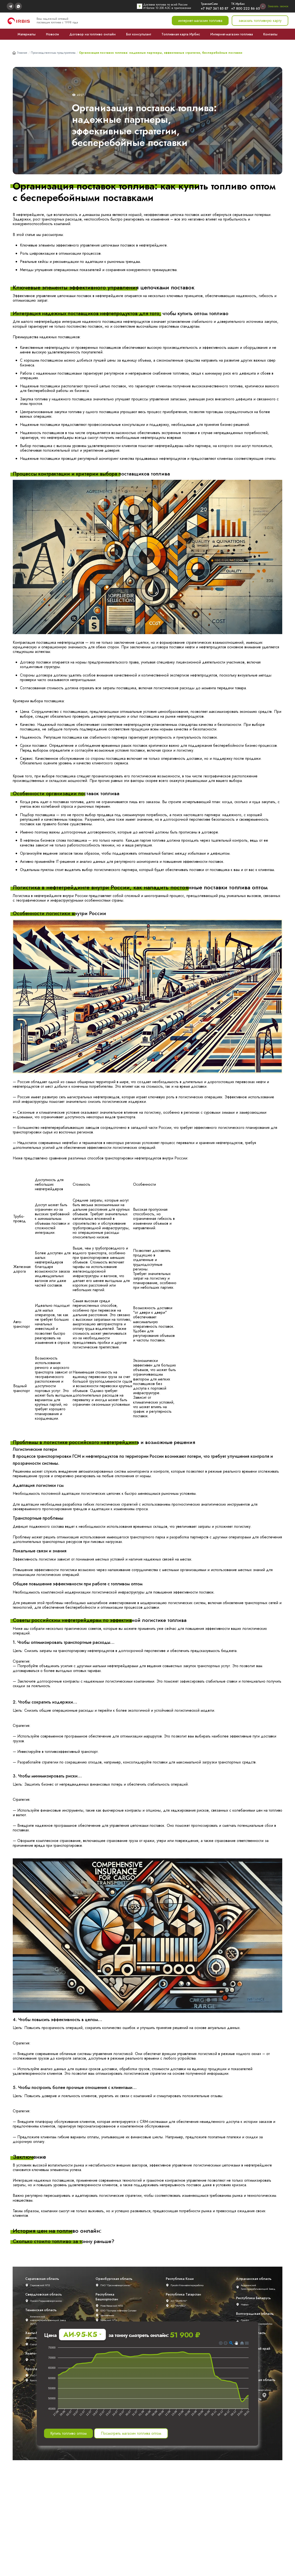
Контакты (270, 34)
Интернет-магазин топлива (231, 34)
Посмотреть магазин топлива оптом (131, 2433)
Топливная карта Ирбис (180, 34)
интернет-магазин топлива (200, 20)
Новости (52, 34)
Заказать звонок (278, 6)
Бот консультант (138, 34)
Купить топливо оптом (68, 2433)
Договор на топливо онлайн (92, 34)
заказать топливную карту (260, 20)
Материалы (27, 34)
